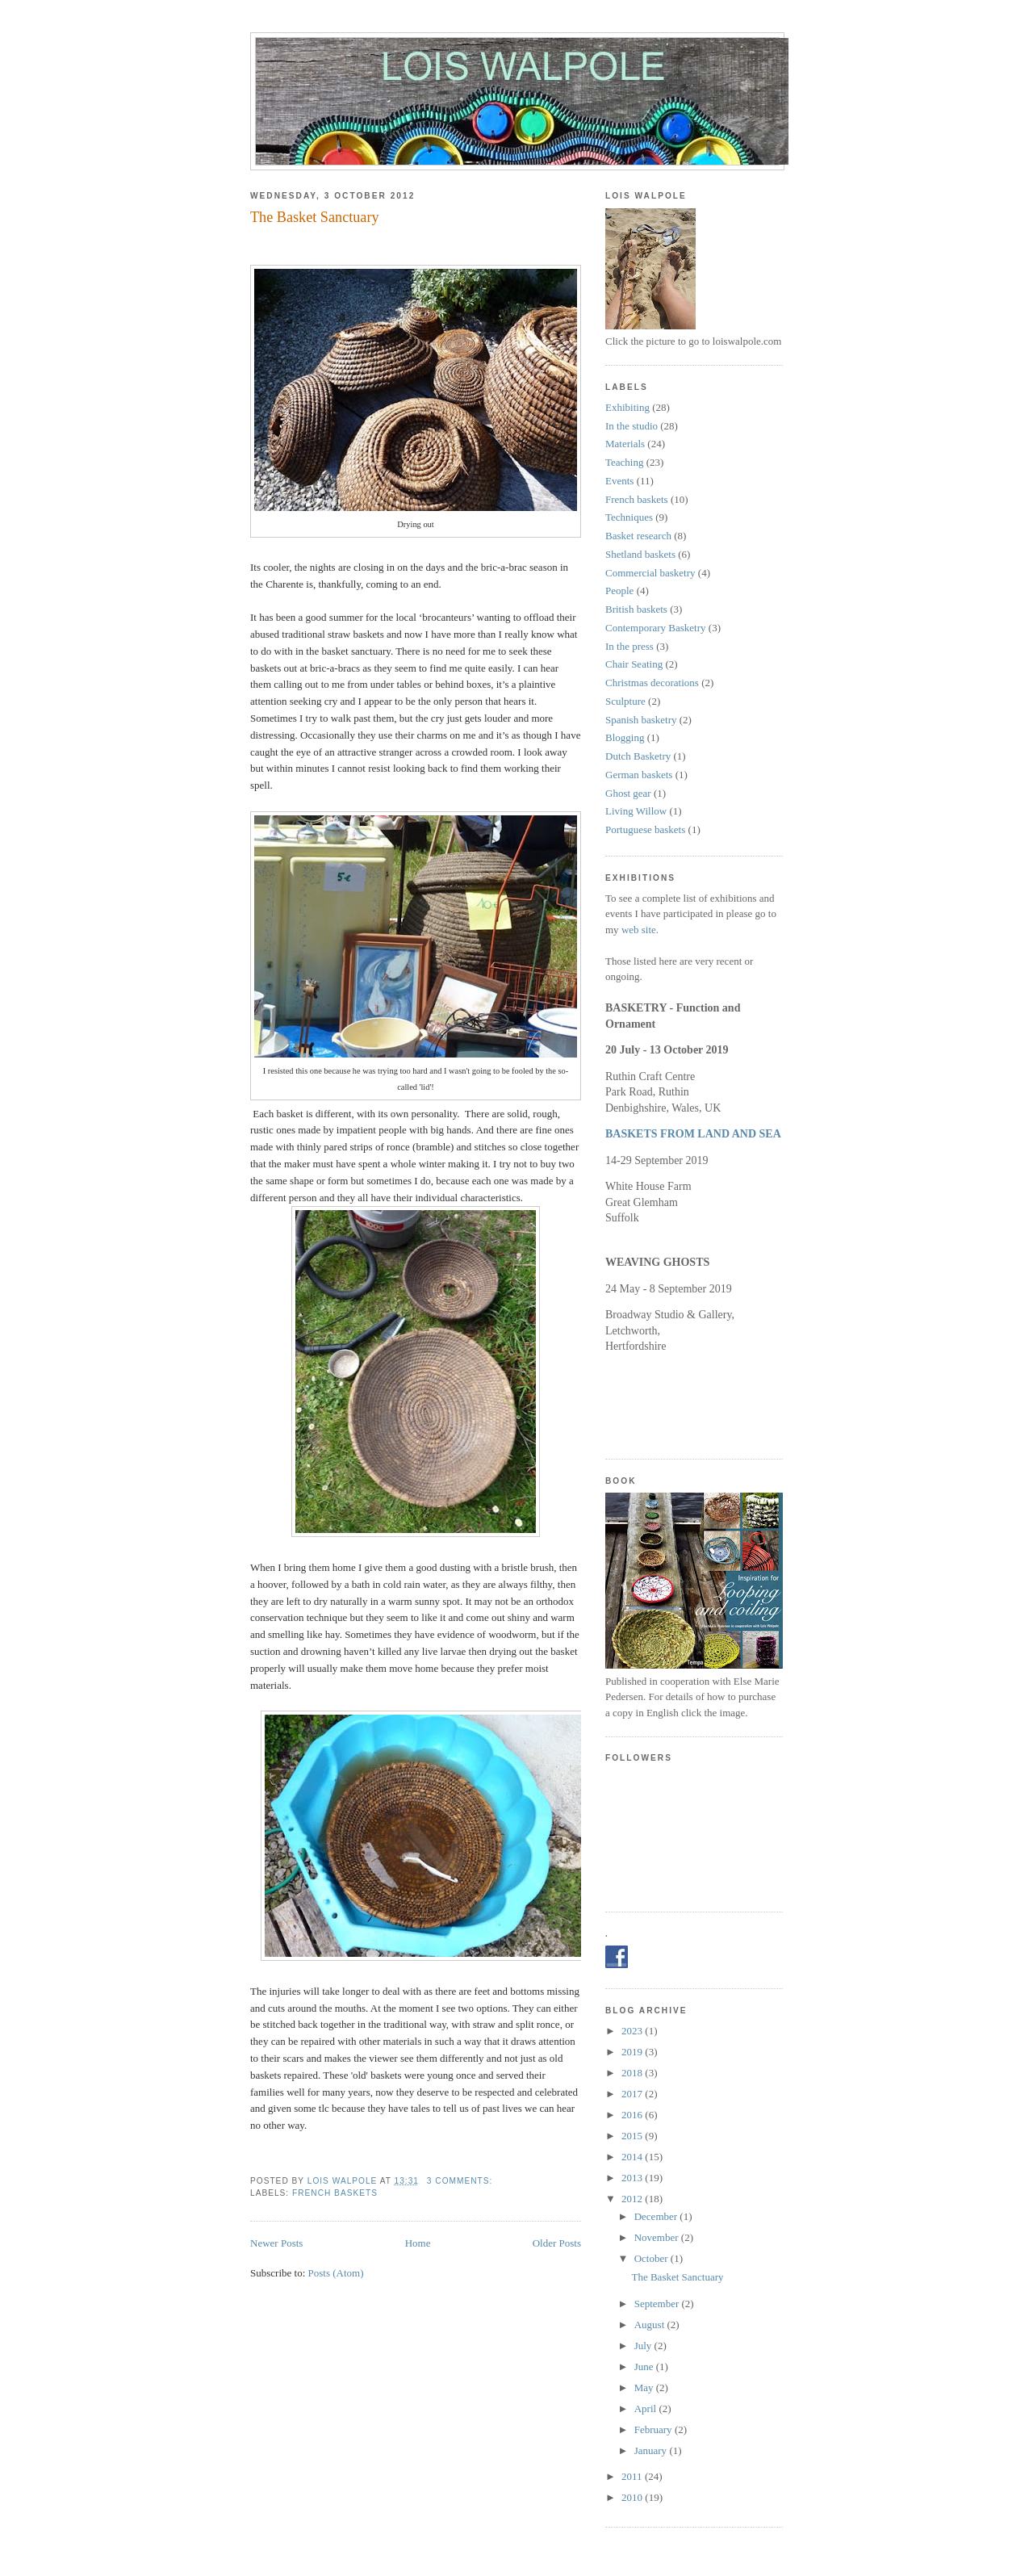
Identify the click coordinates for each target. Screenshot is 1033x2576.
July (644, 2345)
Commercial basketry (650, 573)
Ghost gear (628, 793)
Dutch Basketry (638, 756)
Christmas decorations (652, 682)
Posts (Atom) (336, 2273)
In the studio (631, 426)
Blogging (624, 737)
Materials (625, 444)
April (646, 2408)
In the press (629, 646)
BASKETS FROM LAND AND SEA (693, 1134)
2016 (633, 2115)
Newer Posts (276, 2243)
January (652, 2450)
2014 (633, 2157)
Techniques (629, 517)
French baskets (335, 2193)
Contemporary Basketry (655, 628)
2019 (633, 2052)
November (657, 2237)
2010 (633, 2497)
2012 (633, 2199)
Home (418, 2243)
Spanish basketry (640, 720)
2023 (633, 2031)
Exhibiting (627, 407)
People (619, 590)
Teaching (624, 462)
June (645, 2366)
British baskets (636, 609)
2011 (633, 2476)
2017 (633, 2094)
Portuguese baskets (645, 829)
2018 (633, 2073)
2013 (633, 2178)
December (657, 2216)
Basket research (638, 536)
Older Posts (557, 2243)
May (645, 2387)
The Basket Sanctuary (314, 217)
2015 (633, 2136)
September (658, 2303)
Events (619, 481)
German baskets (638, 775)
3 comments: (461, 2180)
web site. (640, 930)
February (654, 2429)
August (650, 2324)
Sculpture (625, 701)
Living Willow (636, 811)
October (652, 2258)
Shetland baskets (640, 554)
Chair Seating (634, 664)
